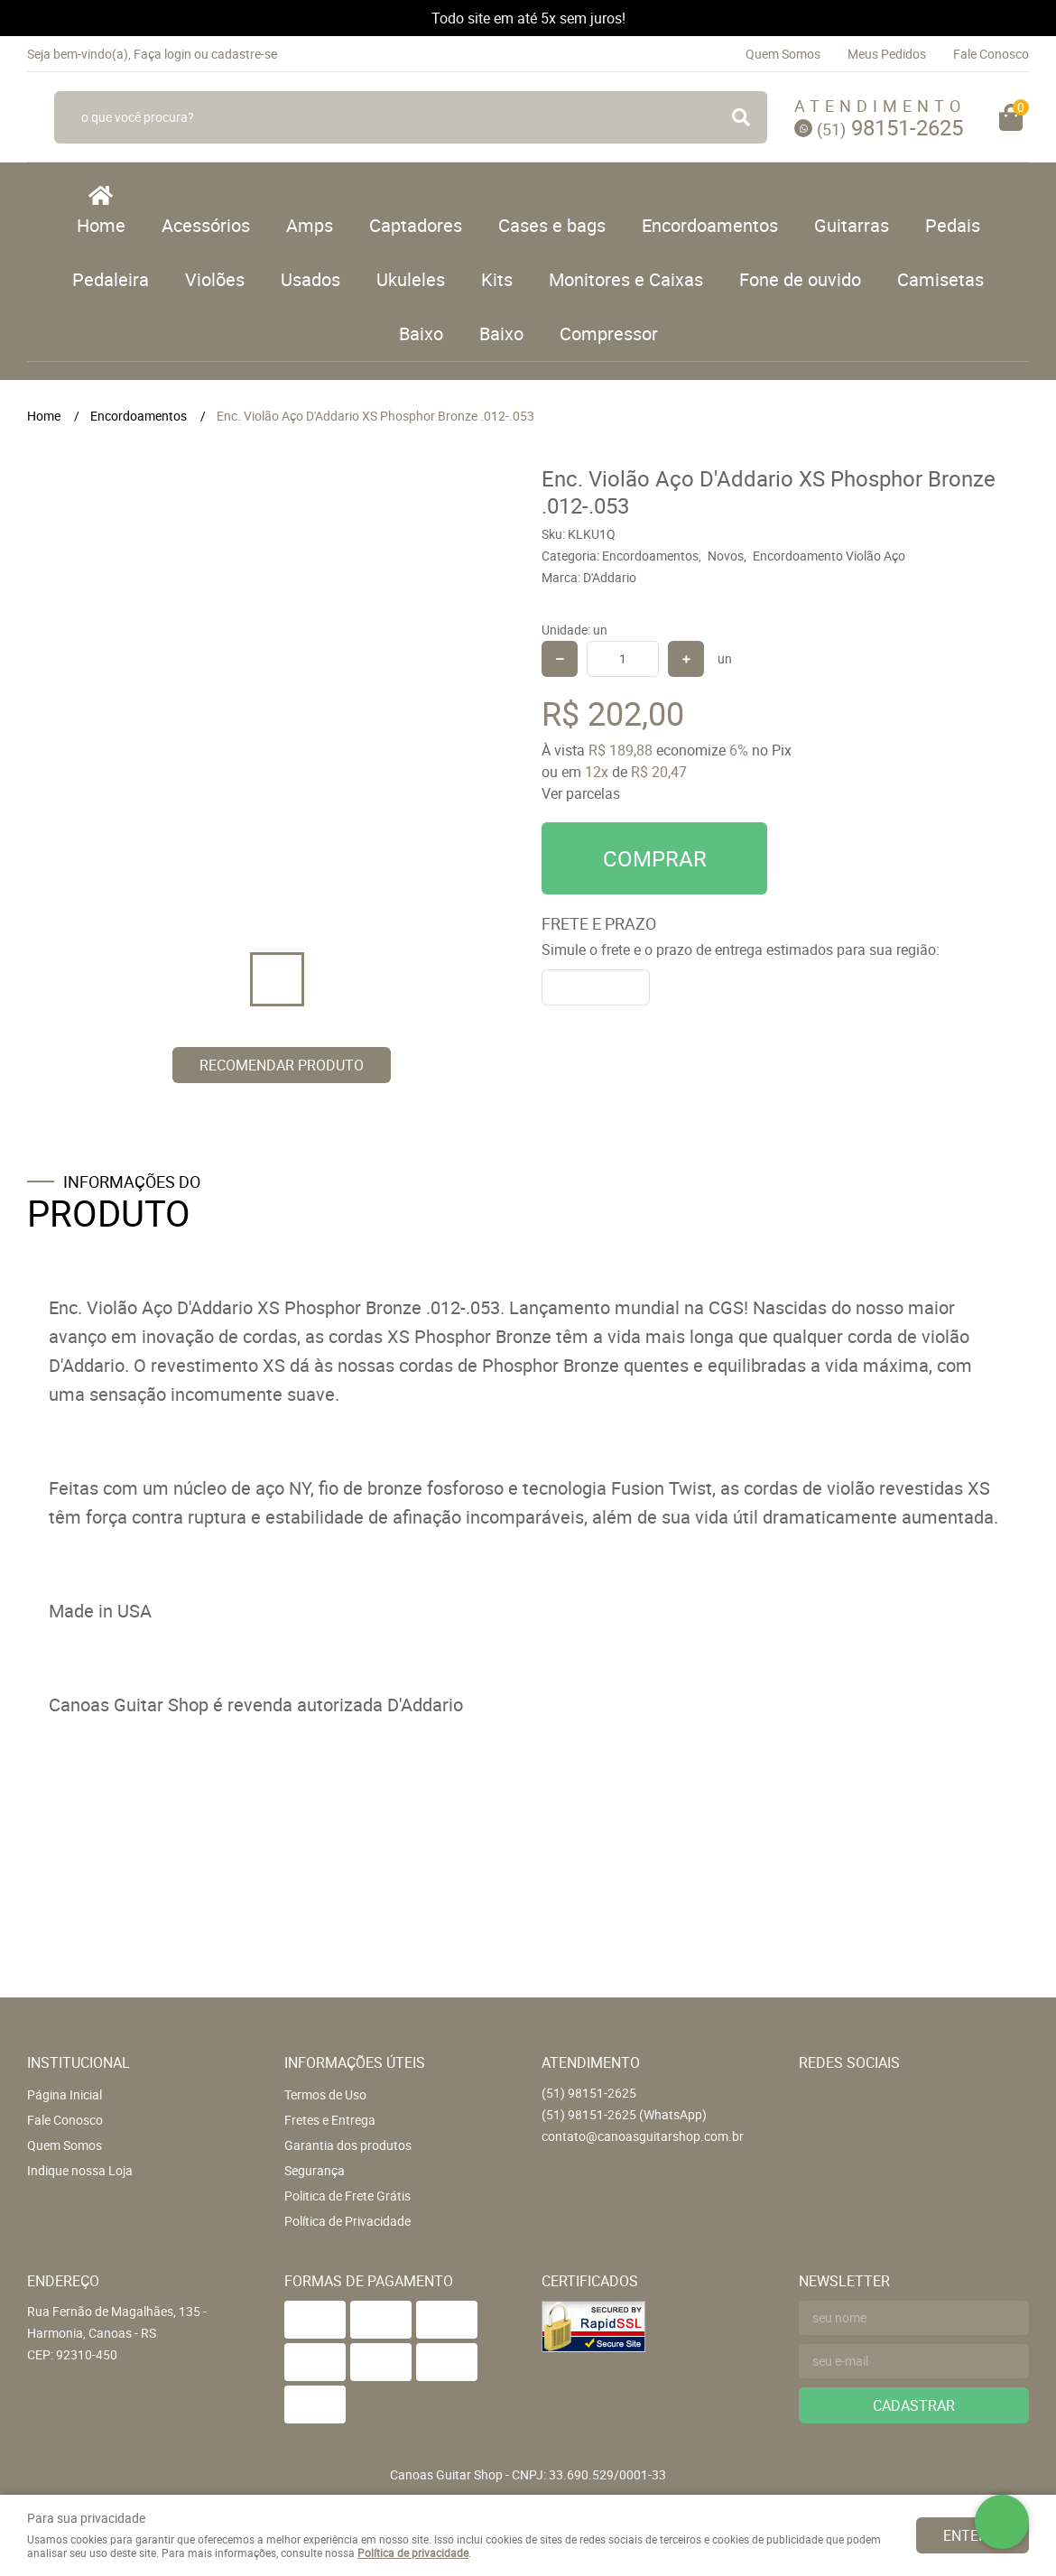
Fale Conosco (991, 53)
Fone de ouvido (800, 279)
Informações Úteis (354, 2062)
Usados (310, 279)
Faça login (162, 53)
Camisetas (940, 279)
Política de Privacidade (347, 2220)
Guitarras (851, 225)
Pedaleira (110, 279)
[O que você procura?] (741, 117)
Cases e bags (552, 225)
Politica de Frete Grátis (347, 2195)
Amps (309, 225)
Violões (215, 279)
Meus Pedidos (887, 53)
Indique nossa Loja (80, 2170)
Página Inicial (64, 2094)
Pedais (952, 225)
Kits (497, 279)
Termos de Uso (325, 2094)
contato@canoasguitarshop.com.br (643, 2136)
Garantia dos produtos (348, 2145)
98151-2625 (890, 127)
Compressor (609, 333)
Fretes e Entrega (329, 2119)
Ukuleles (410, 279)
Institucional (78, 2062)
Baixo (421, 333)
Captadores (415, 225)
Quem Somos (783, 53)
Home (101, 225)
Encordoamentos (710, 225)
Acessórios (206, 225)
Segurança (314, 2170)
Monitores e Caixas (626, 279)
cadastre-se (244, 53)
